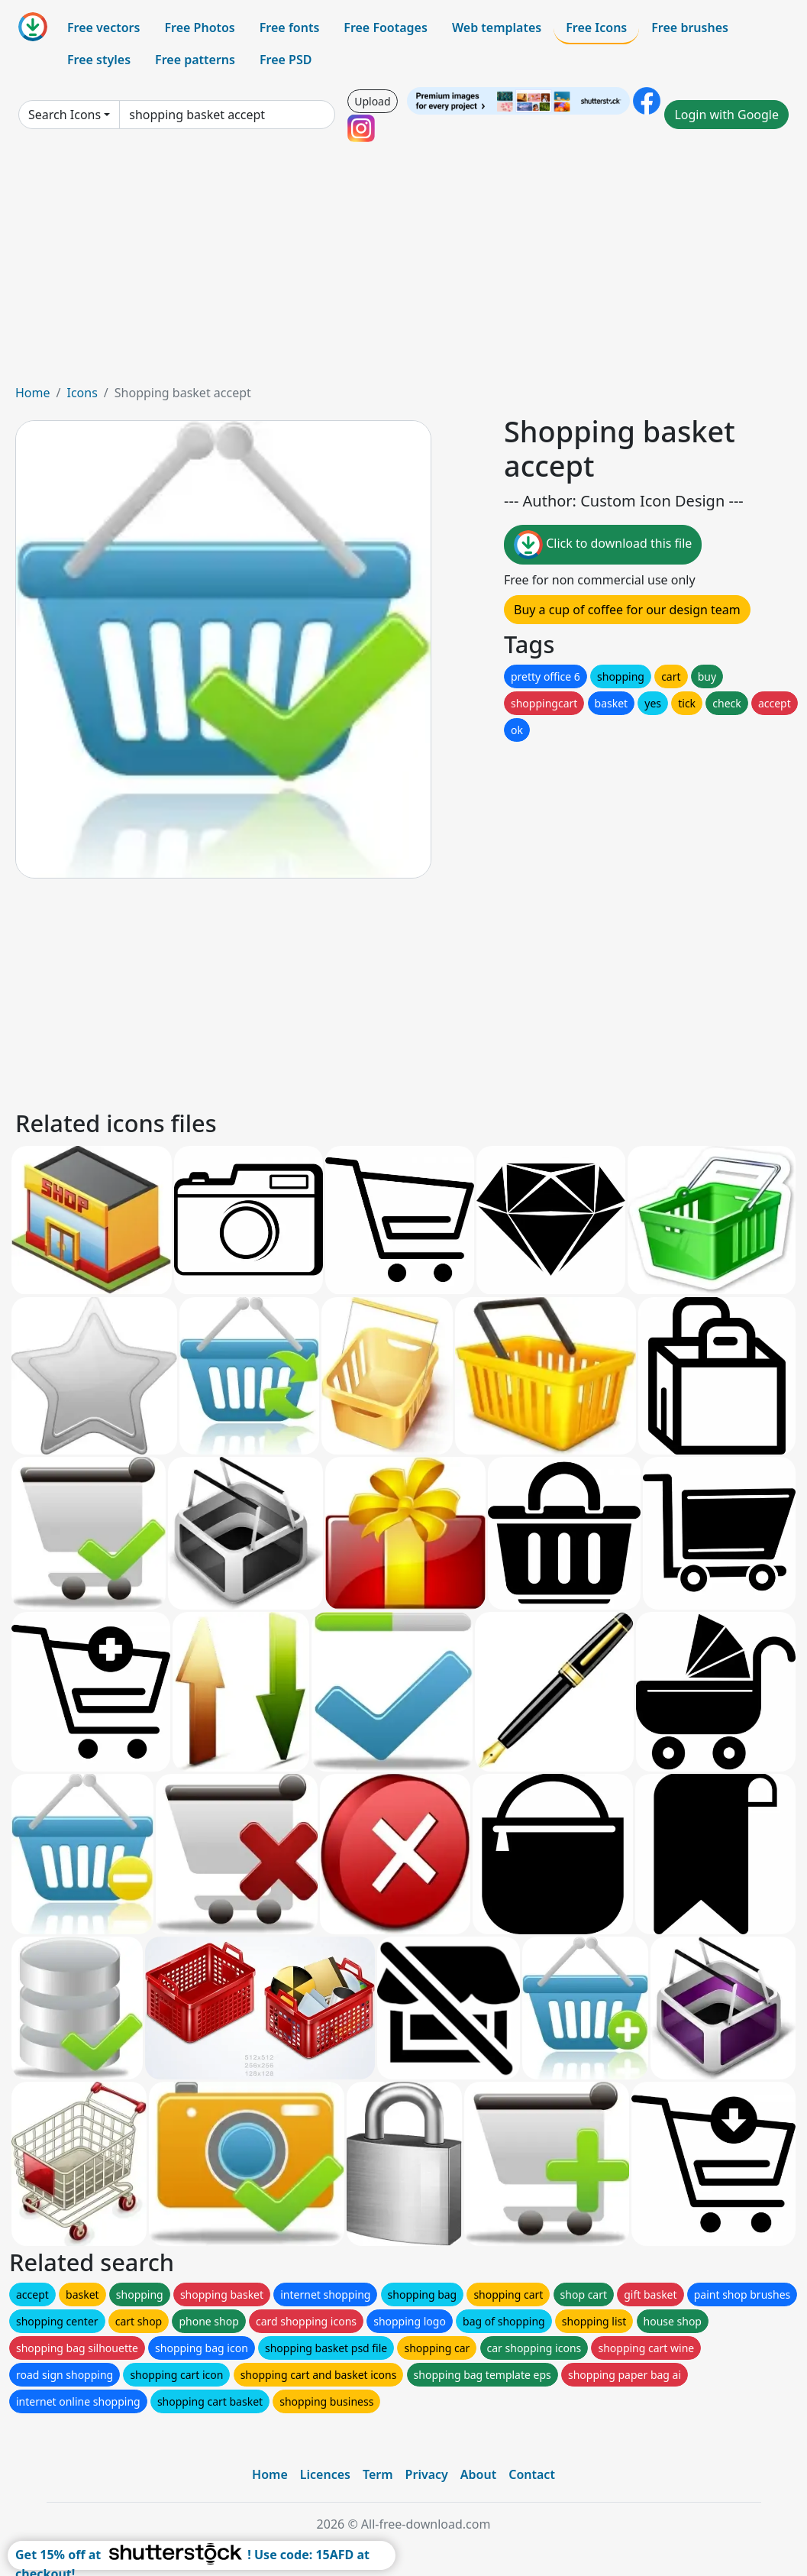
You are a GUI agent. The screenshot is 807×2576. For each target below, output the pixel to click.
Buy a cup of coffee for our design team (627, 609)
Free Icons (596, 27)
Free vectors (103, 27)
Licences (325, 2474)
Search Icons (64, 114)
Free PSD (286, 59)
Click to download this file (603, 544)
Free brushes (689, 27)
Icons (81, 392)
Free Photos (199, 27)
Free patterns (195, 59)
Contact (531, 2474)
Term (378, 2474)
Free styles (99, 59)
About (478, 2474)
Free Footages (386, 27)
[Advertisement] (403, 269)
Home (32, 392)
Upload (372, 101)
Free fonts (290, 27)
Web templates (496, 27)
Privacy (426, 2474)
